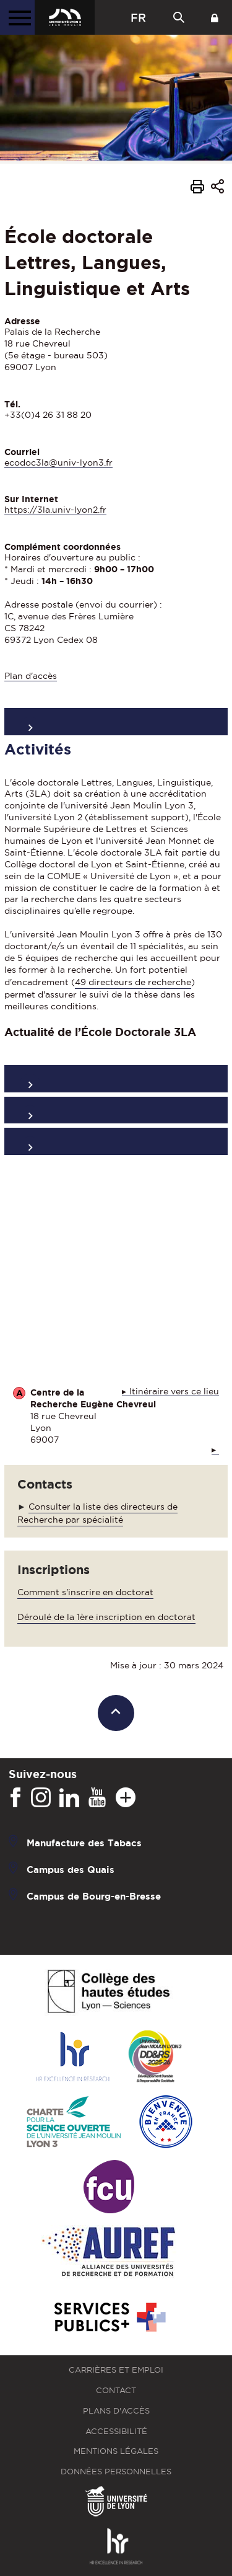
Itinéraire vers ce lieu (174, 1391)
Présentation (116, 721)
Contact (116, 2390)
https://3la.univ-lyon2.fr (55, 510)
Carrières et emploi (116, 2370)
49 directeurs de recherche (133, 982)
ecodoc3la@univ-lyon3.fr (58, 462)
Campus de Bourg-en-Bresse (94, 1896)
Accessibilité (116, 2431)
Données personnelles (116, 2472)
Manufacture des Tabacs (84, 1843)
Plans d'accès (116, 2411)
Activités (116, 1110)
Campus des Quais (70, 1869)
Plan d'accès (30, 676)
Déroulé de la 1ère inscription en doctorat (106, 1617)
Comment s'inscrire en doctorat (85, 1592)
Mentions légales (116, 2451)
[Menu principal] (17, 17)
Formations (116, 1141)
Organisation (116, 1078)
